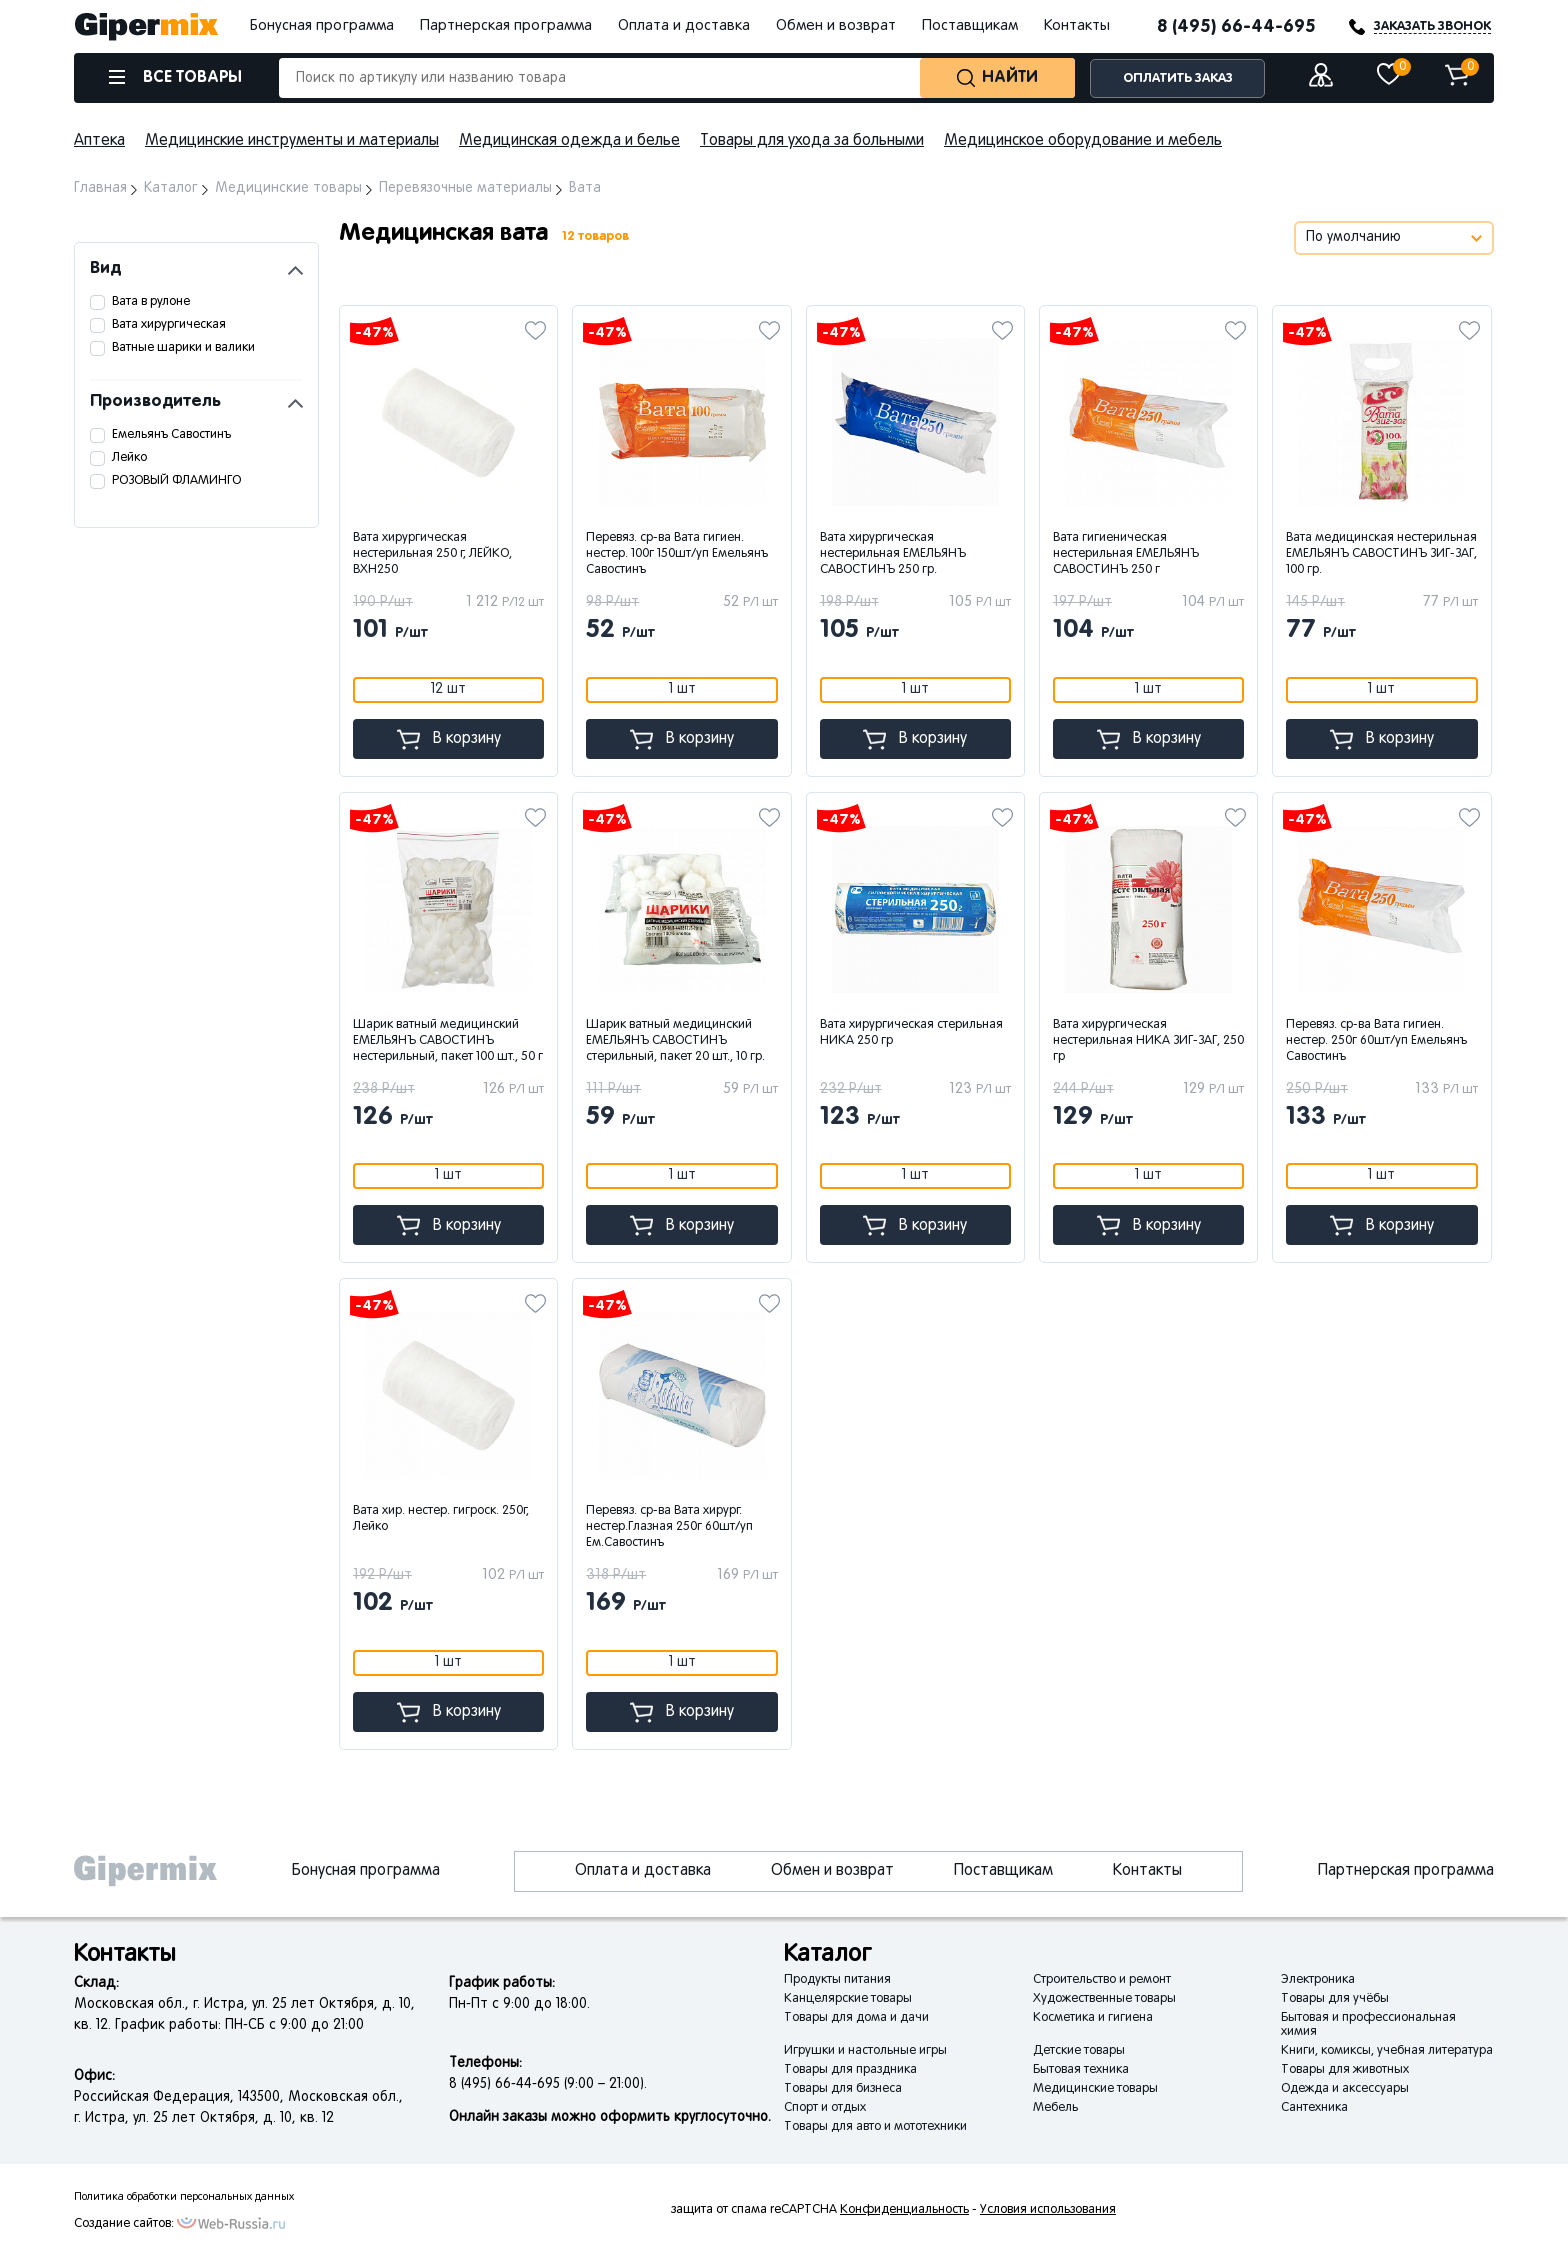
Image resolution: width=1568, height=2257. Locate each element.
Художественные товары (1104, 1999)
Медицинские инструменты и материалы (292, 141)
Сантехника (1314, 2108)
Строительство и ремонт (1102, 1980)
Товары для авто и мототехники (875, 2127)
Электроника (1318, 1980)
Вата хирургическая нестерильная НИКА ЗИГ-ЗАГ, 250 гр (1148, 1041)
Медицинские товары (1095, 2089)
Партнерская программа (506, 26)
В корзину (449, 739)
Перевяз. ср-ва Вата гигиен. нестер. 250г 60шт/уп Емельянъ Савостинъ (1376, 1041)
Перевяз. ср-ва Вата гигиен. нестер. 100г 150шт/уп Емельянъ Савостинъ (677, 554)
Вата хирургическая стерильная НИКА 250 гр (911, 1033)
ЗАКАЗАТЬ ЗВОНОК (1432, 26)
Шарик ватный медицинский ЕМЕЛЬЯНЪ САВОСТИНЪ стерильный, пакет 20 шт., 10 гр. (675, 1041)
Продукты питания (837, 1980)
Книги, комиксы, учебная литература (1387, 2051)
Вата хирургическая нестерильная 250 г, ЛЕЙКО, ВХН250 (432, 554)
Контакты (1077, 26)
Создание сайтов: (124, 2224)
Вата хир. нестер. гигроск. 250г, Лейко (441, 1519)
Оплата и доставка (684, 26)
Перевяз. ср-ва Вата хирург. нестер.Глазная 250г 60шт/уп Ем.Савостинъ (669, 1527)
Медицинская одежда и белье (569, 141)
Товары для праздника (850, 2070)
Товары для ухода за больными (812, 141)
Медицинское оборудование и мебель (1083, 141)
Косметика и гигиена (1093, 2018)
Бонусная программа (322, 26)
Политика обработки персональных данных (184, 2197)
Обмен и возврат (836, 26)
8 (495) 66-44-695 (1236, 27)
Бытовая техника (1081, 2070)
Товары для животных (1345, 2070)
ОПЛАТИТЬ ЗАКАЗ (1178, 78)
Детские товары (1079, 2051)
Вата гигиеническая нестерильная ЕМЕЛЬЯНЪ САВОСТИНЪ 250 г (1126, 554)
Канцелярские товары (848, 1999)
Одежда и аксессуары (1345, 2089)
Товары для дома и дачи (856, 2018)
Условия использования (1048, 2210)
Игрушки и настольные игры (865, 2051)
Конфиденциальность (904, 2210)
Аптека (99, 141)
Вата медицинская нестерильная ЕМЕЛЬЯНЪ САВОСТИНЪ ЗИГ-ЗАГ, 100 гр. (1381, 554)
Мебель (1055, 2108)
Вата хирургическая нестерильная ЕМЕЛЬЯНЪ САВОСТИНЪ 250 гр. (893, 554)
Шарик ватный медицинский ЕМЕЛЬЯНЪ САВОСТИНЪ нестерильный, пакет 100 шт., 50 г (448, 1041)
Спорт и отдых (825, 2108)
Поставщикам (970, 26)
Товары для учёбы (1335, 1999)
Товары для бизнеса (843, 2089)
